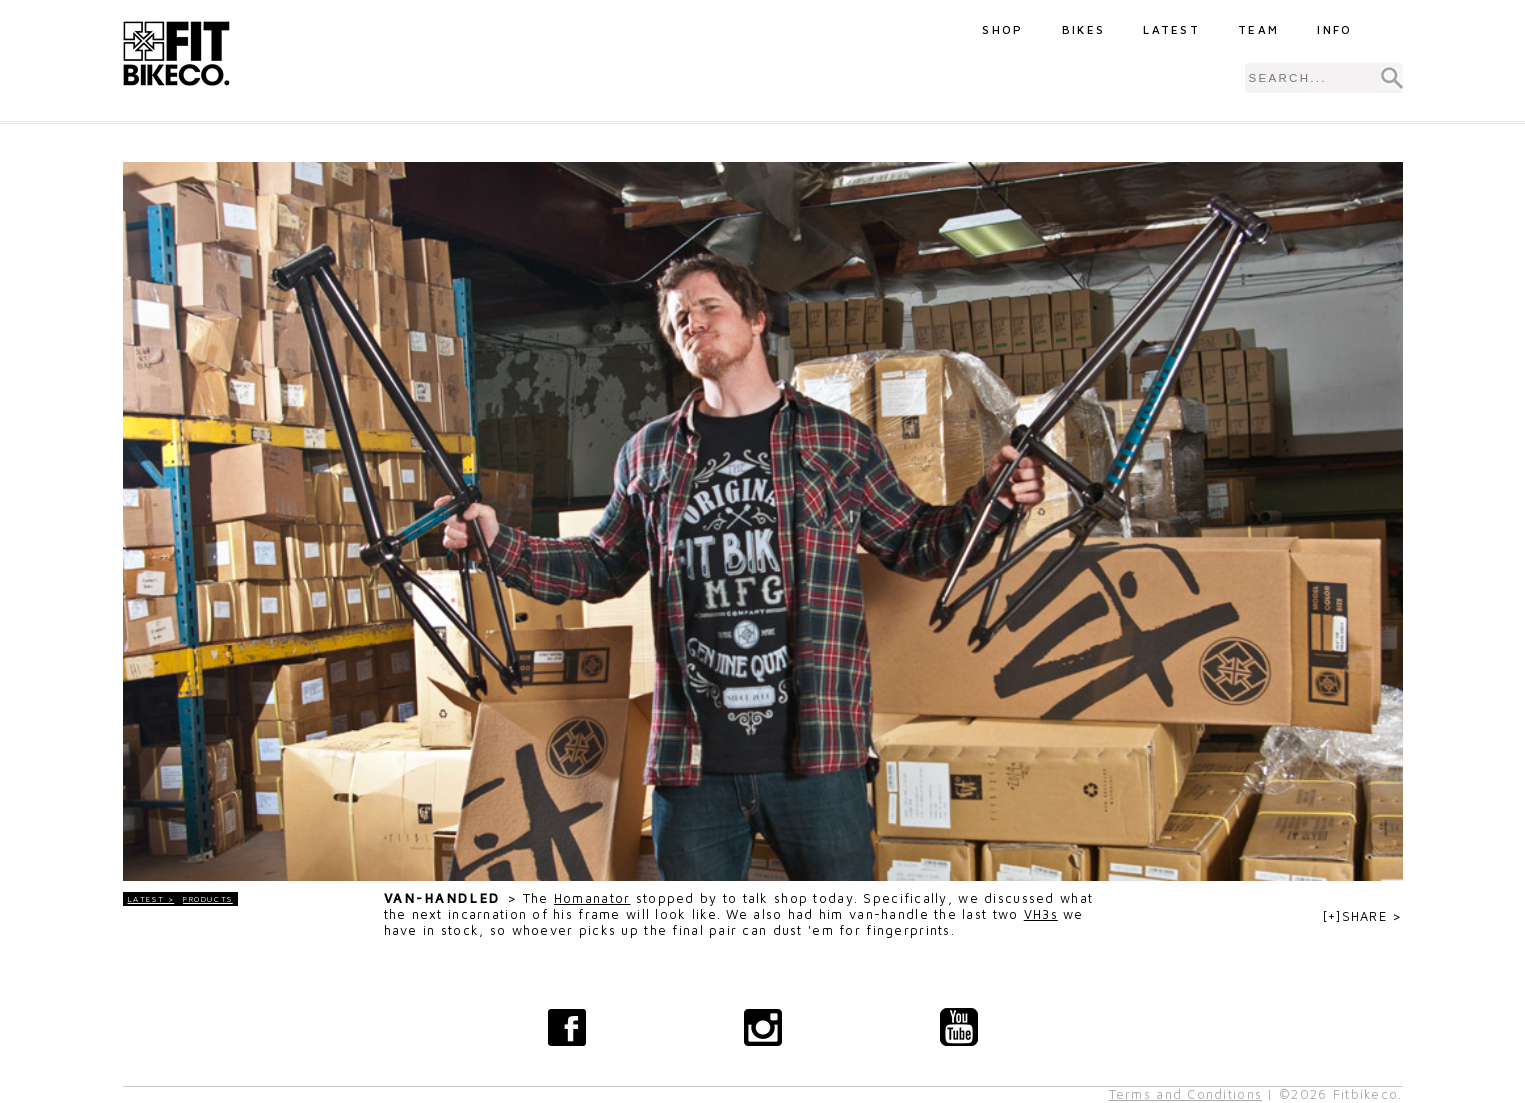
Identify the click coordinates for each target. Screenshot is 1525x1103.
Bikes (1084, 29)
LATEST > (151, 899)
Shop (1002, 29)
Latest (1171, 29)
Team (1258, 29)
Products (208, 899)
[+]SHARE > (1363, 916)
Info (1334, 29)
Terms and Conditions (1186, 1094)
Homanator (592, 898)
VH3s (1041, 914)
